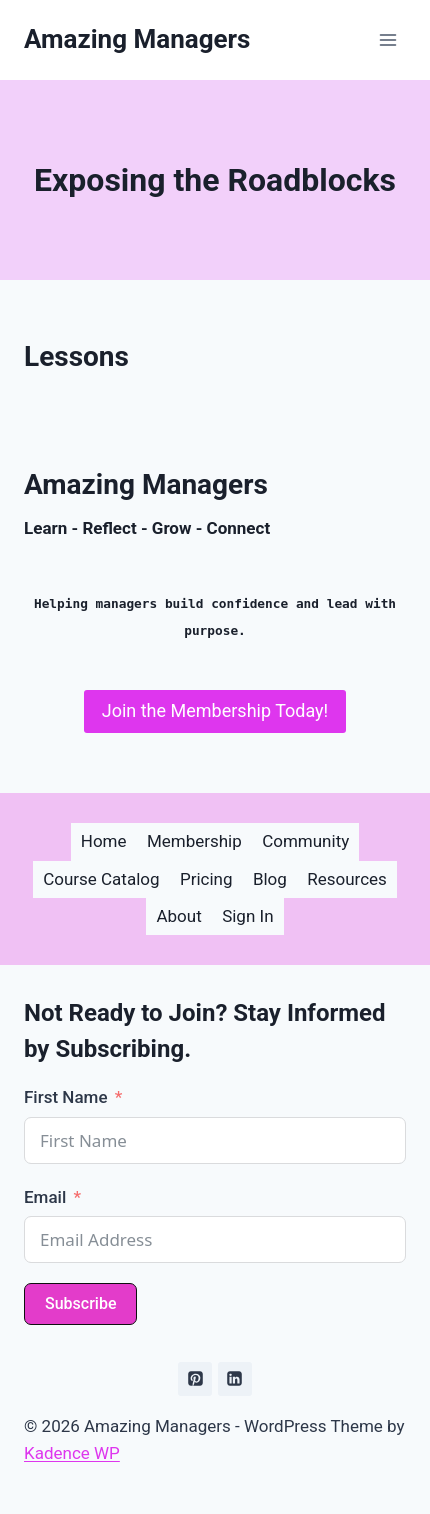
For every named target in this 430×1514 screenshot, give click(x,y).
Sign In (247, 916)
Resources (347, 879)
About (178, 916)
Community (305, 841)
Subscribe (80, 1303)
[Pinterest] (195, 1379)
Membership (194, 841)
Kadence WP (72, 1453)
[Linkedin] (235, 1379)
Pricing (206, 879)
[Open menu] (387, 39)
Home (104, 841)
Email (45, 1197)
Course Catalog (101, 879)
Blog (270, 879)
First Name (65, 1097)
